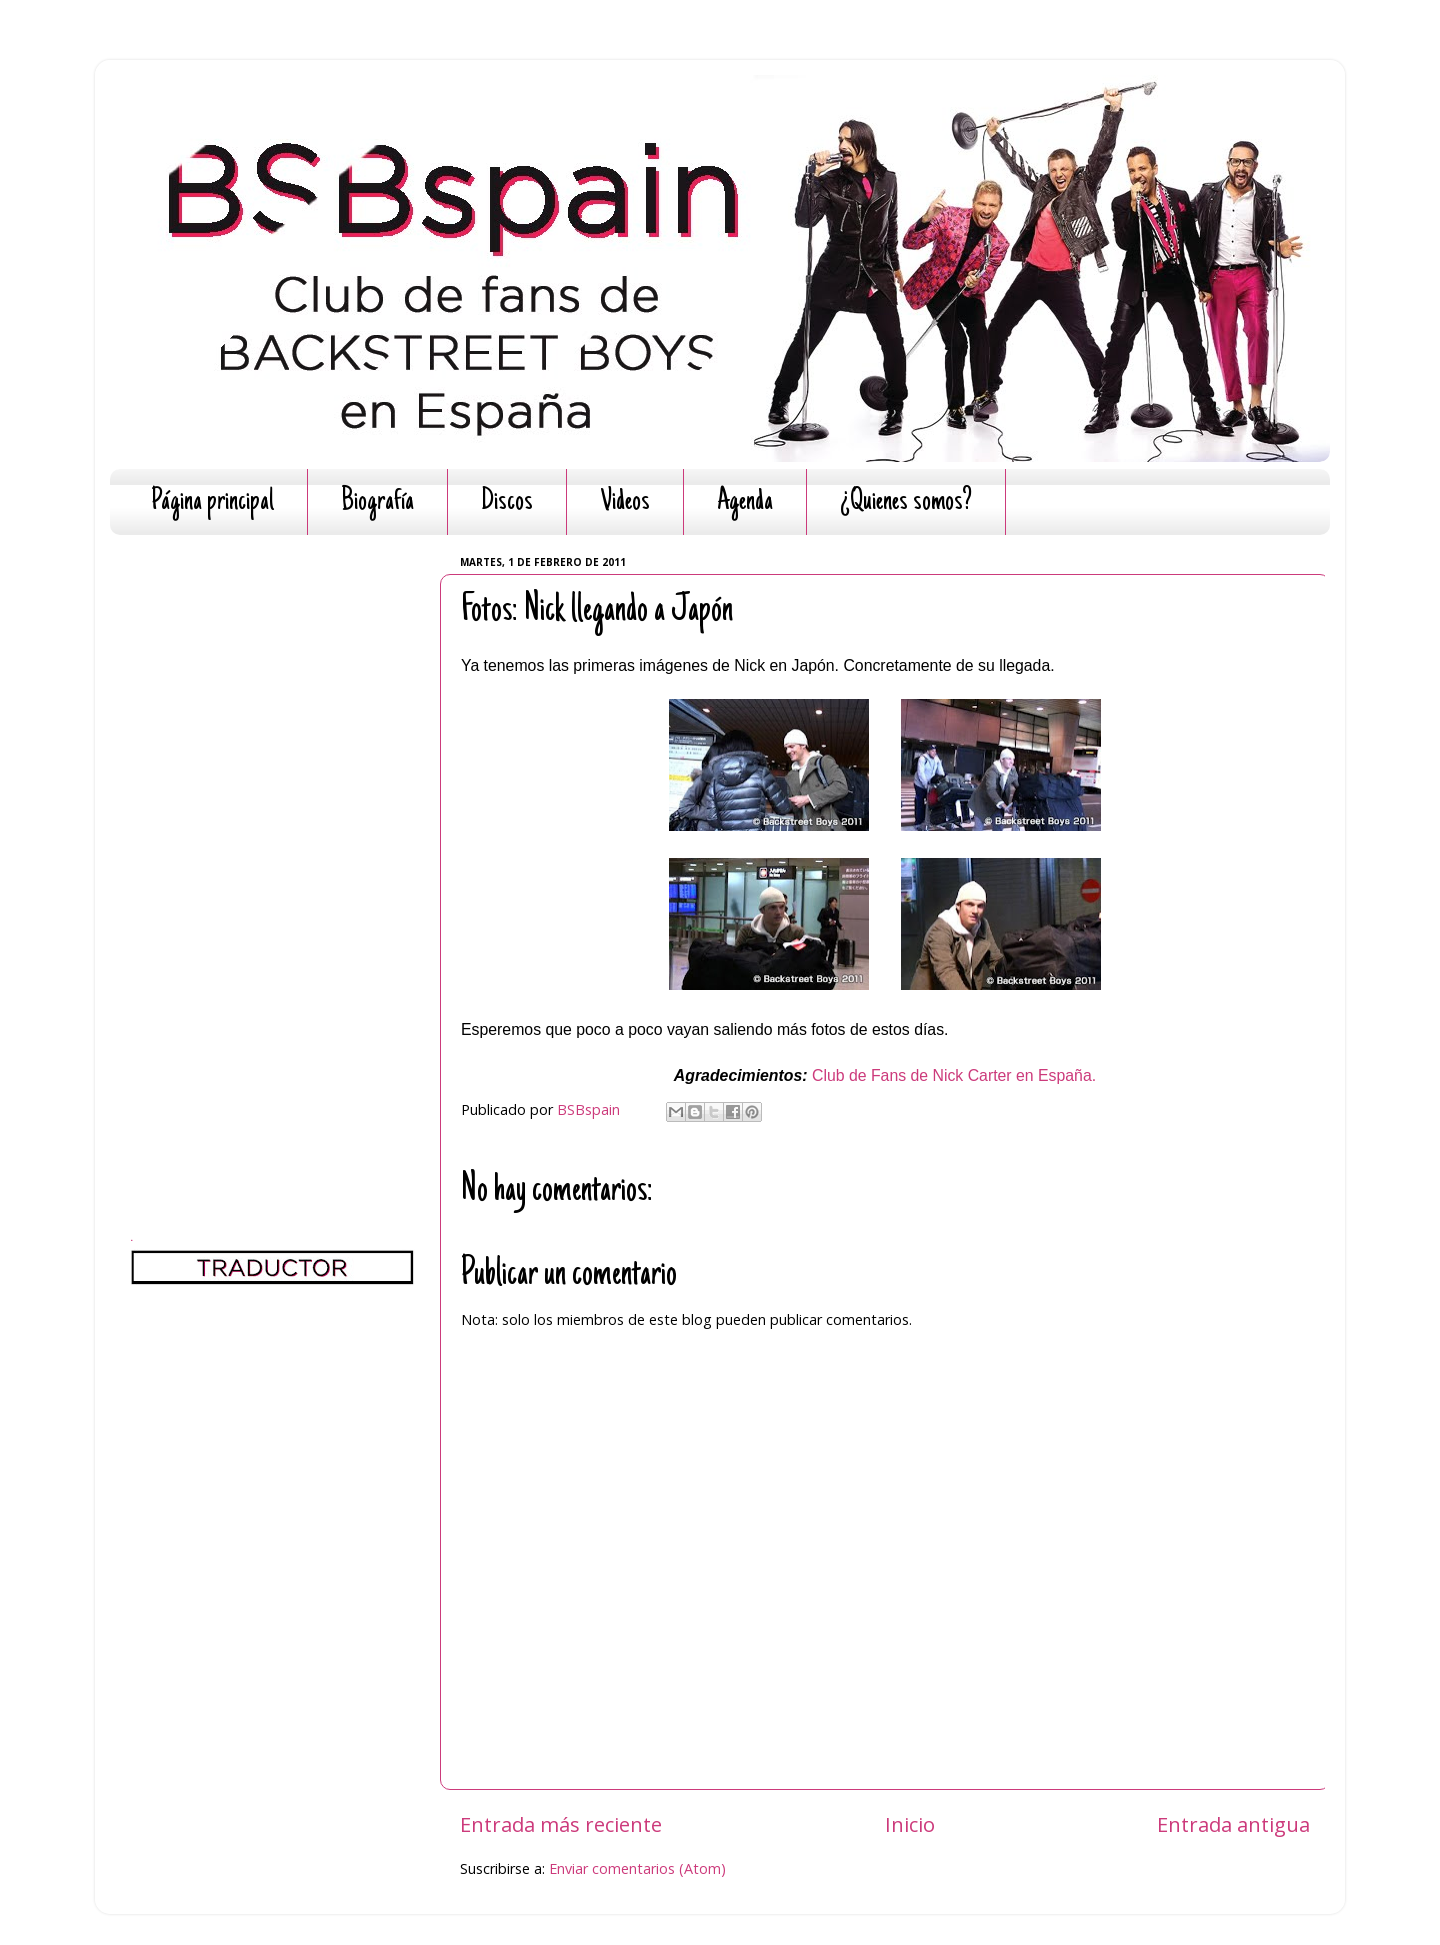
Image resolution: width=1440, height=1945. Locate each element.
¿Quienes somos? (906, 502)
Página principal (212, 502)
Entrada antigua (1233, 1824)
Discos (507, 502)
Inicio (910, 1824)
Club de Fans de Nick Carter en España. (954, 1075)
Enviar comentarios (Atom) (637, 1868)
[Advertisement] (272, 850)
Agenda (745, 502)
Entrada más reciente (561, 1824)
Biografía (377, 502)
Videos (625, 502)
